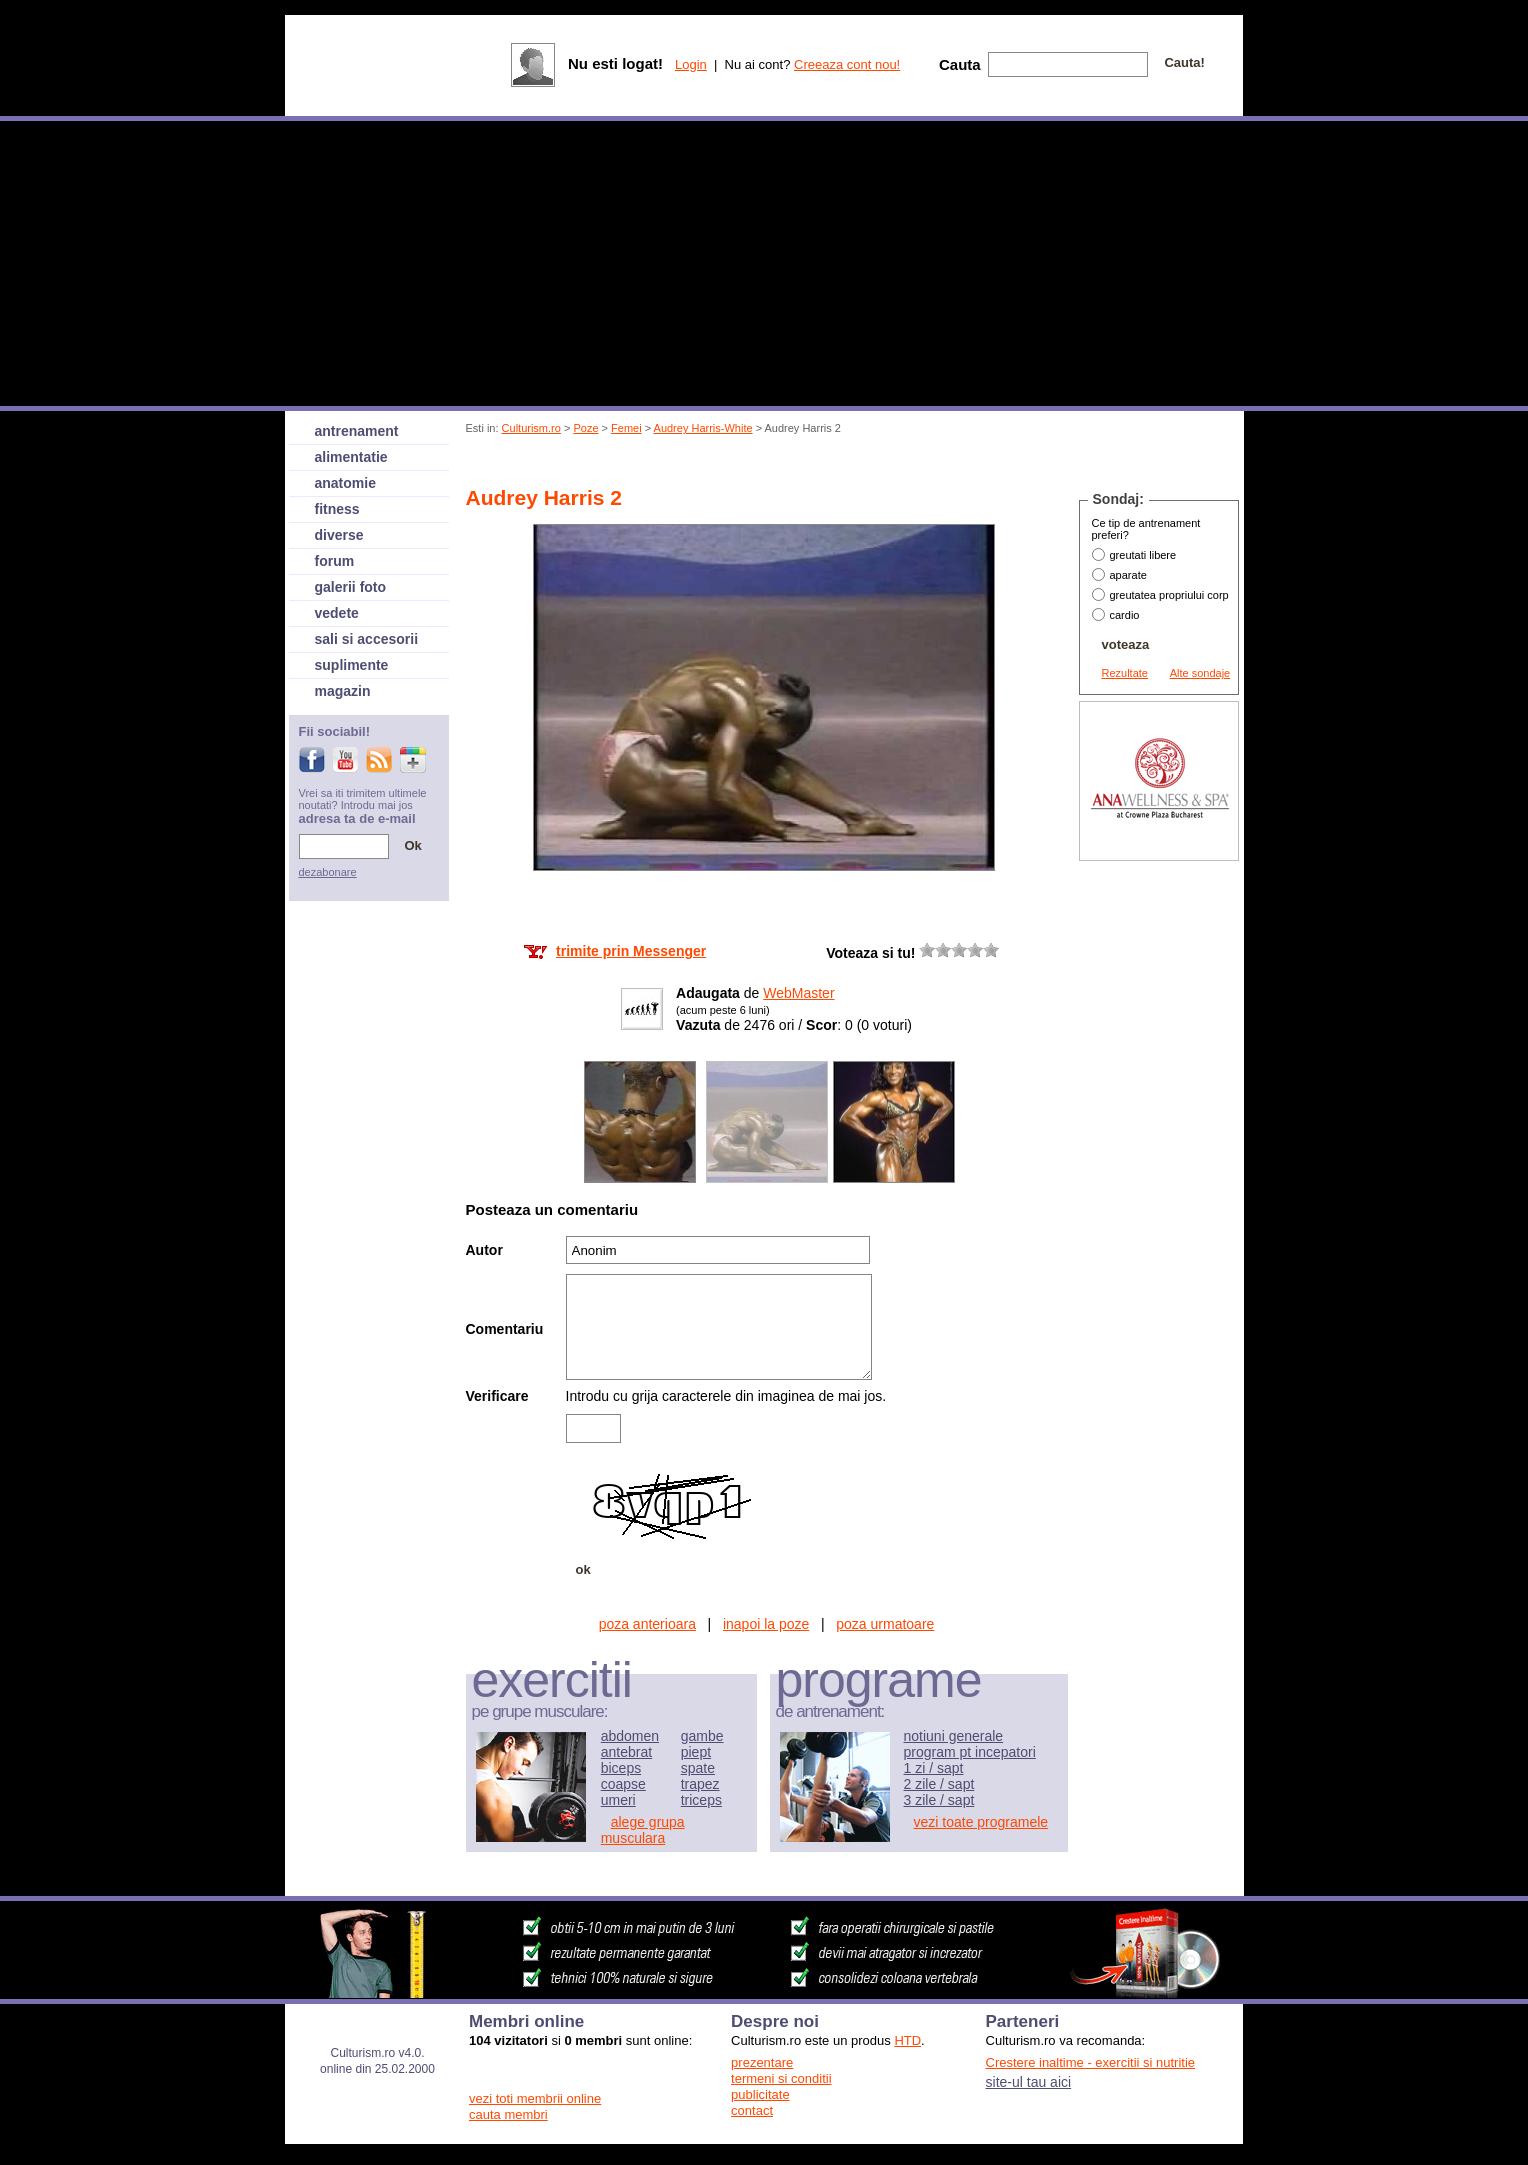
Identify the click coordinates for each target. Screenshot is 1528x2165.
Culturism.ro (531, 428)
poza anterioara (647, 1624)
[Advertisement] (831, 463)
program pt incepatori (970, 1752)
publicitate (760, 2094)
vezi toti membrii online (535, 2098)
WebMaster (798, 993)
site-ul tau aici (1029, 2082)
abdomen (630, 1736)
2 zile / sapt (939, 1784)
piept (696, 1752)
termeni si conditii (781, 2078)
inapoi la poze (766, 1624)
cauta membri (508, 2114)
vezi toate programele (981, 1822)
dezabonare (328, 872)
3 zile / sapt (939, 1800)
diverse (339, 535)
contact (752, 2110)
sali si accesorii (367, 639)
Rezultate (1125, 673)
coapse (623, 1784)
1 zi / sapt (934, 1768)
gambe (702, 1736)
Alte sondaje (1200, 673)
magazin (343, 691)
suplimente (352, 665)
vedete (337, 613)
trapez (700, 1784)
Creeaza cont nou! (847, 64)
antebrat (626, 1752)
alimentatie (351, 457)
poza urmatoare (885, 1624)
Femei (626, 428)
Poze (585, 428)
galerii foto (351, 587)
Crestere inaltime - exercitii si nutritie (1091, 2062)
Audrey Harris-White (703, 428)
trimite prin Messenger (631, 951)
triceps (701, 1800)
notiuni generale (954, 1736)
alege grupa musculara (643, 1830)
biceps (621, 1768)
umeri (618, 1800)
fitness (337, 509)
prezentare (762, 2062)
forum (335, 561)
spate (698, 1768)
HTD (907, 2040)
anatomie (345, 483)
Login (691, 64)
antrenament (357, 431)
